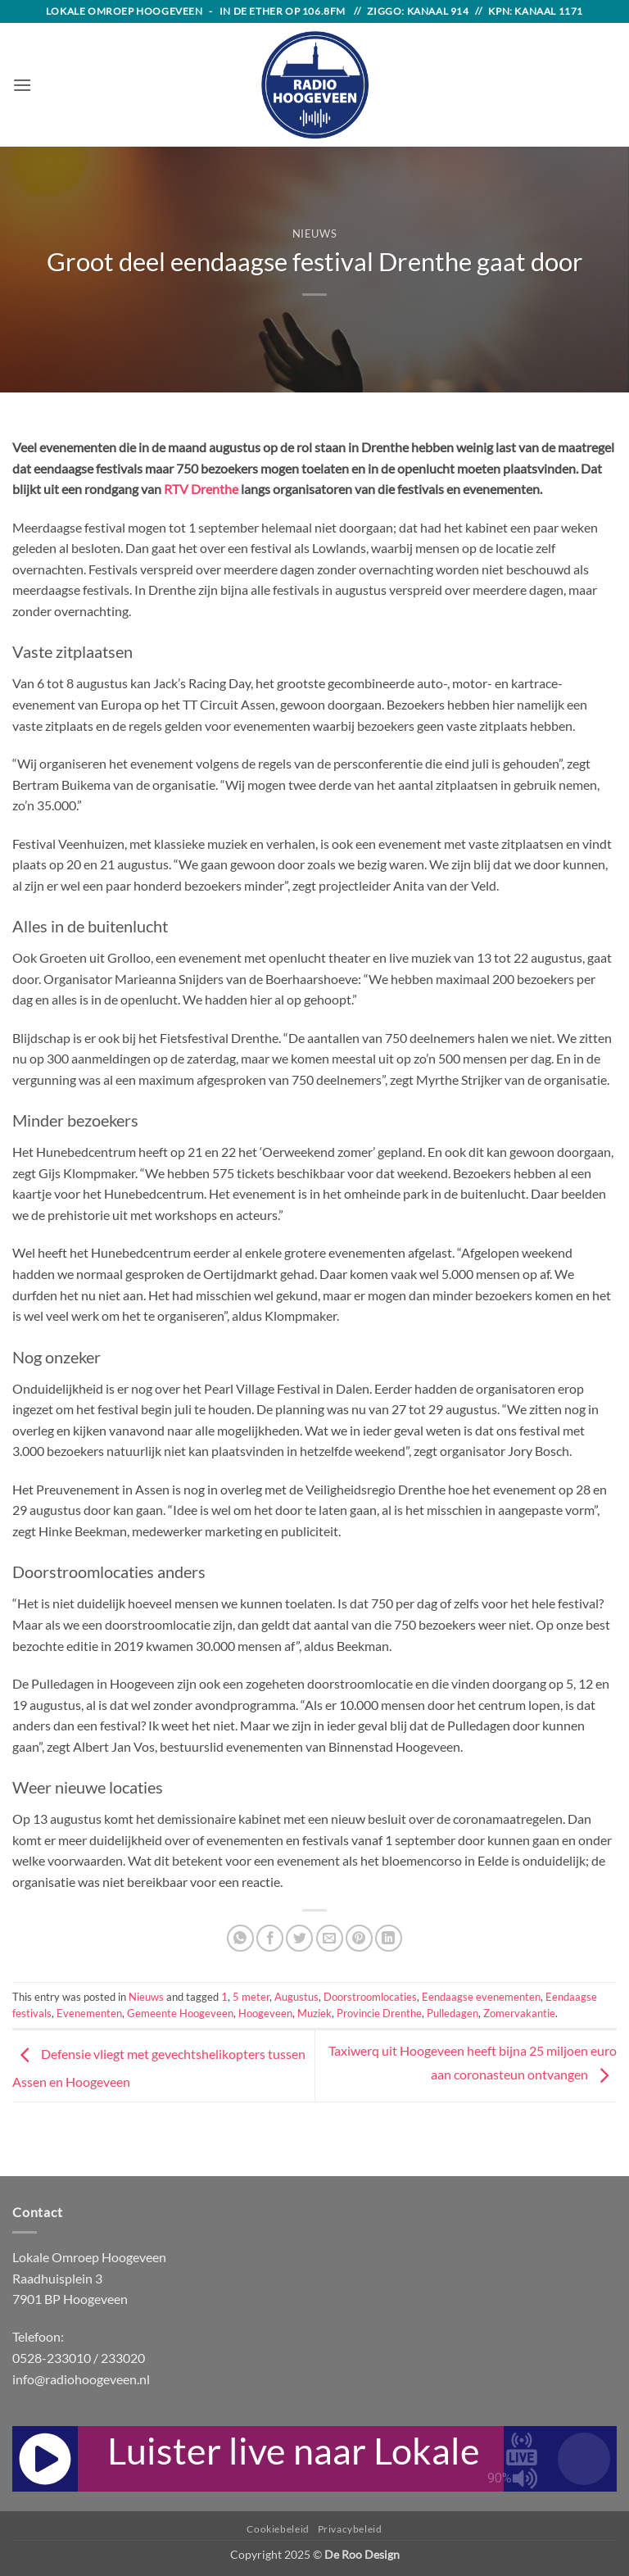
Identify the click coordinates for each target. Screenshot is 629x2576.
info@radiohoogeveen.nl (81, 2379)
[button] (22, 85)
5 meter (251, 1996)
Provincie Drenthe (379, 2013)
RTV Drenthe (201, 489)
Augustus (296, 1996)
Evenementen (89, 2013)
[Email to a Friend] (329, 1938)
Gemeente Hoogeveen (180, 2013)
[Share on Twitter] (299, 1938)
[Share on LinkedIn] (388, 1938)
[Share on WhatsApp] (240, 1938)
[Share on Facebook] (269, 1938)
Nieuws (314, 233)
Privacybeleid (350, 2529)
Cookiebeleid (278, 2529)
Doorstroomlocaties (370, 1996)
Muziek (314, 2013)
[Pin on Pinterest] (359, 1938)
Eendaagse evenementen (481, 1996)
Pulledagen (452, 2013)
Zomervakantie (519, 2013)
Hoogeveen (265, 2013)
